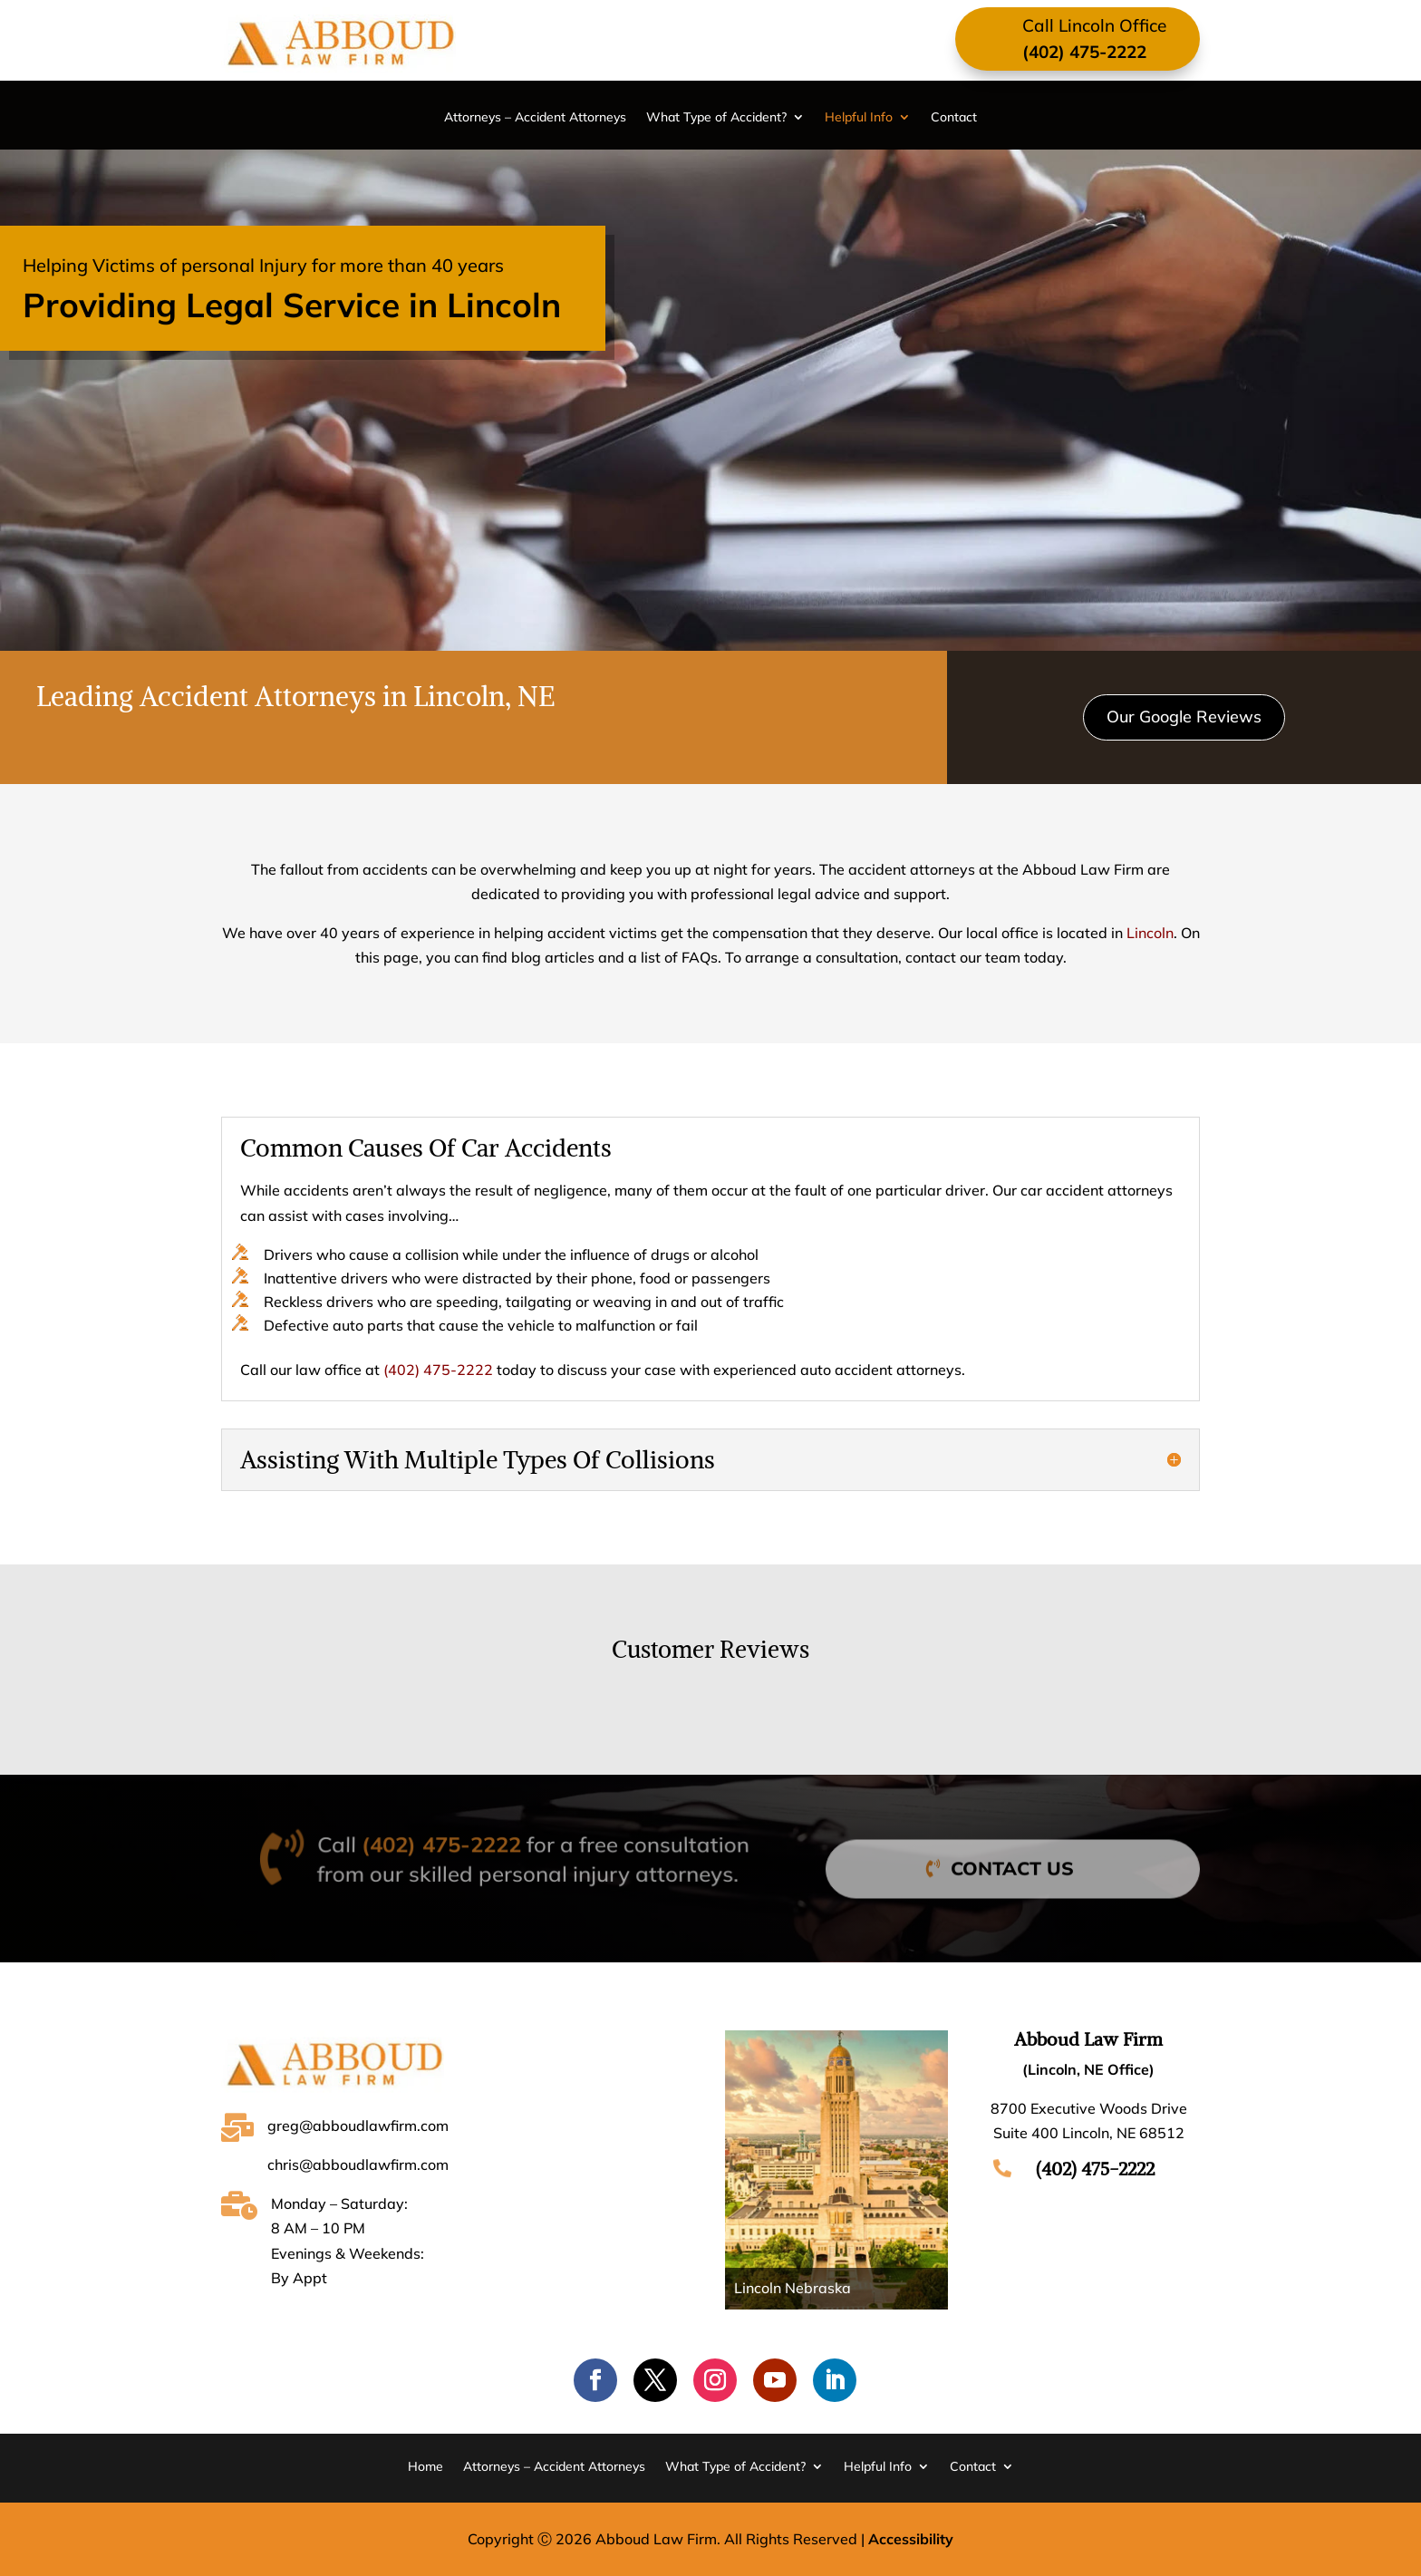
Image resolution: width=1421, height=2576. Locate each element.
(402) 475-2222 (1084, 52)
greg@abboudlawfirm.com (358, 2125)
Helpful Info (859, 118)
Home (425, 2465)
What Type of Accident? (716, 118)
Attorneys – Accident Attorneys (535, 118)
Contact (954, 118)
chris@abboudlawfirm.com (358, 2164)
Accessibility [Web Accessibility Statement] (910, 2539)
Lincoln (1150, 933)
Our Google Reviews (1184, 716)
